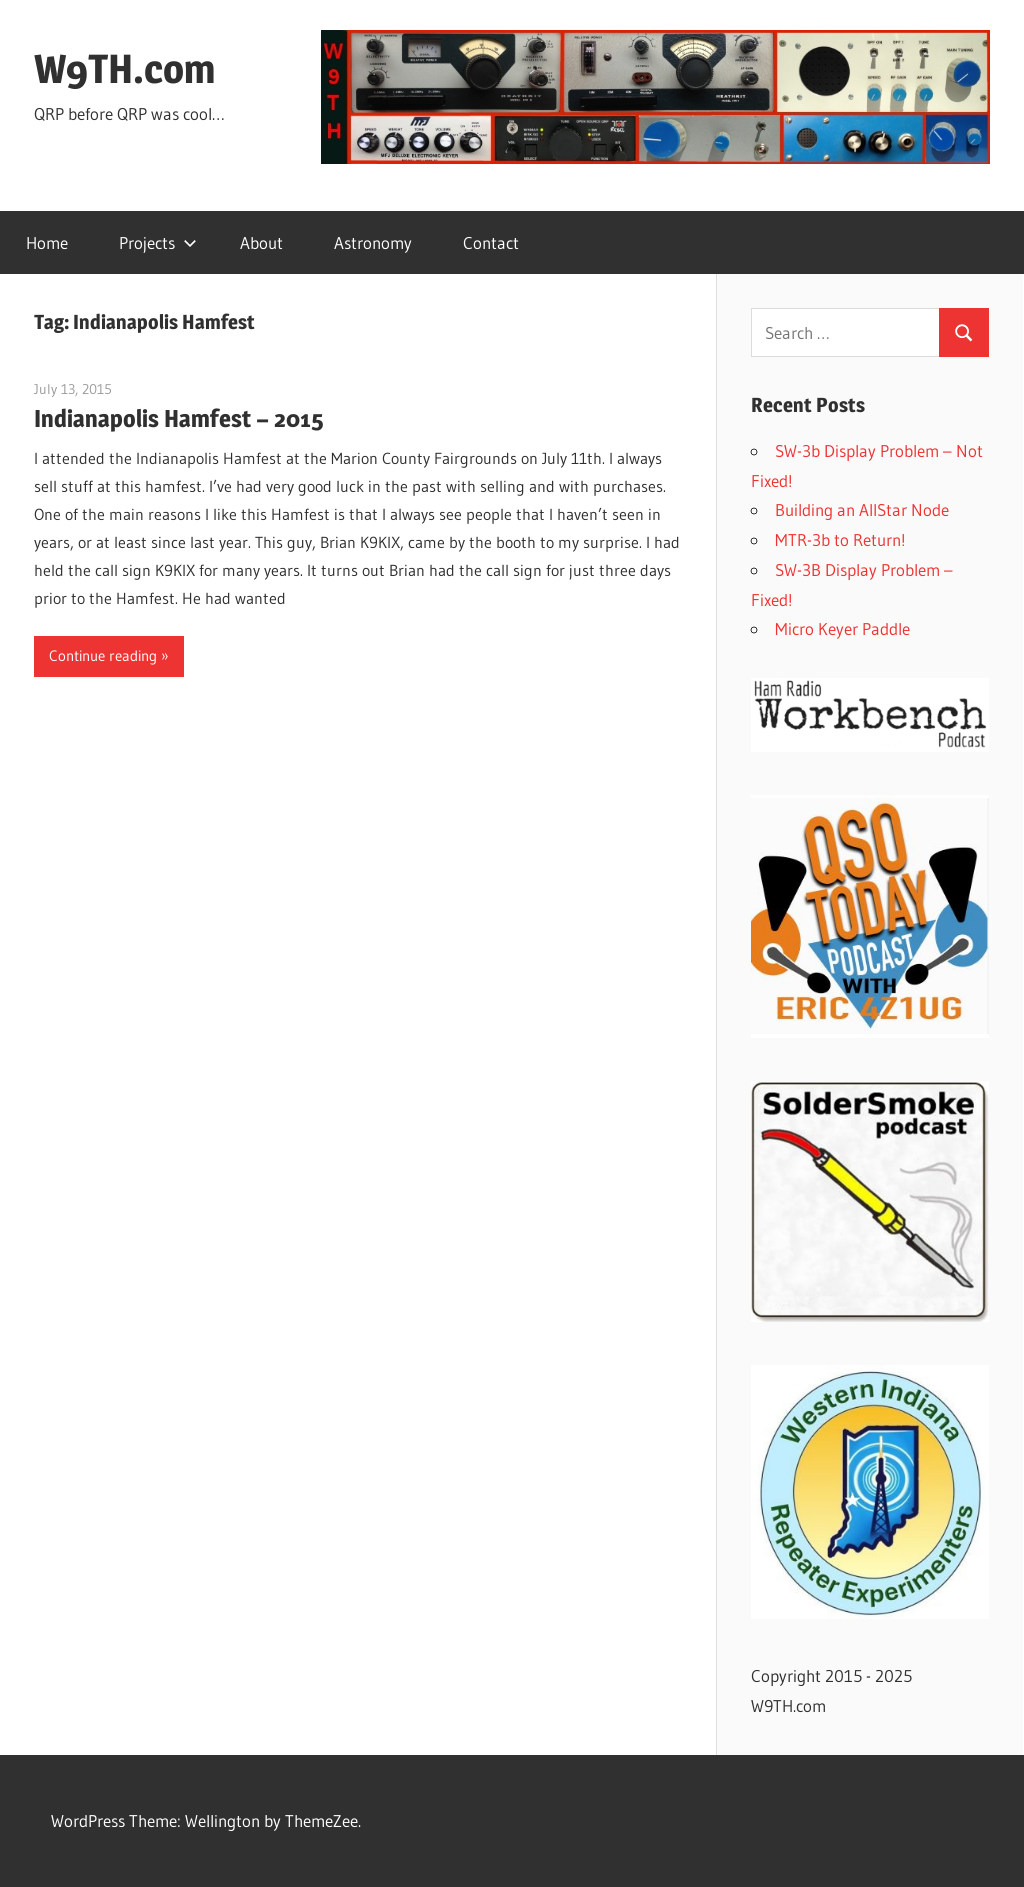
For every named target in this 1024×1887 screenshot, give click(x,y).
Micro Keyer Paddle (842, 628)
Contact (491, 242)
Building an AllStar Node (862, 509)
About (261, 242)
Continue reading (103, 655)
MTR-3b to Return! (840, 539)
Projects (158, 242)
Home (47, 242)
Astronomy (373, 242)
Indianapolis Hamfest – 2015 (178, 418)
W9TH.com (124, 68)
